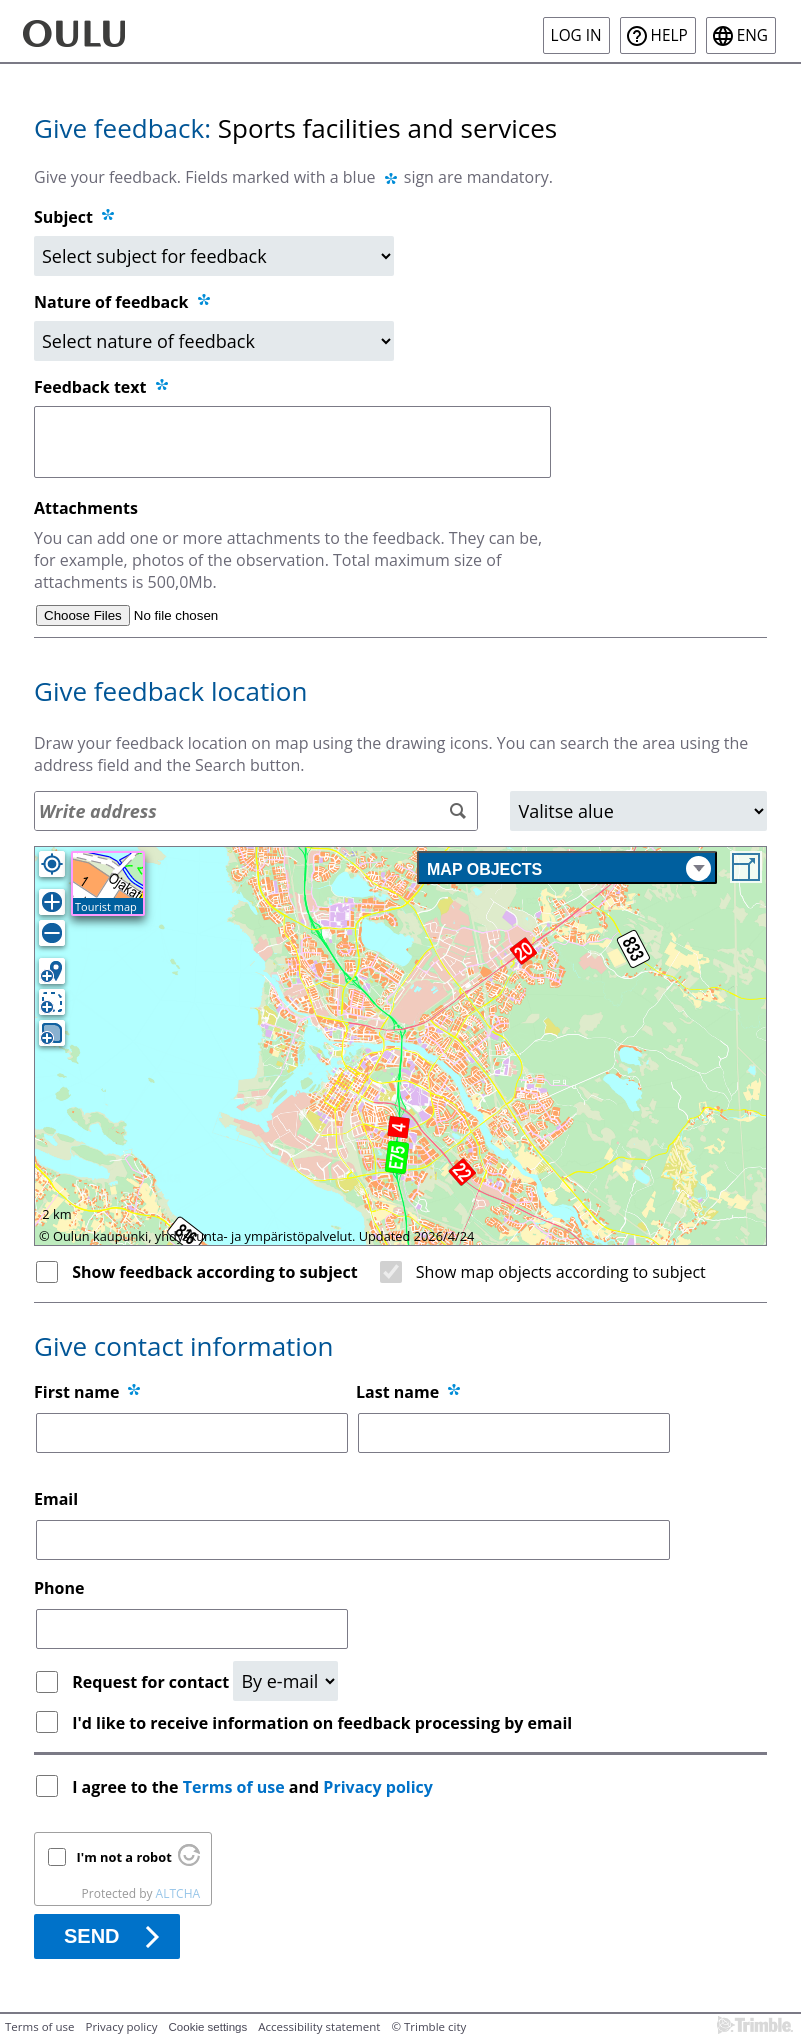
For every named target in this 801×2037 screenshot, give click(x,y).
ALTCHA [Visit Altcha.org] (178, 1893)
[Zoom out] (52, 933)
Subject (63, 217)
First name (76, 1392)
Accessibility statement (319, 2026)
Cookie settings (208, 2027)
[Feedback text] (292, 442)
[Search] (457, 811)
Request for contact (152, 1682)
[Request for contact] (285, 1681)
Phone (59, 1588)
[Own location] (52, 864)
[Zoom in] (52, 902)
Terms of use (234, 1787)
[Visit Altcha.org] (189, 1861)
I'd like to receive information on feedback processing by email (322, 1723)
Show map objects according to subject (561, 1272)
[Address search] (256, 811)
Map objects (569, 868)
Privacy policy (378, 1787)
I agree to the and (254, 1787)
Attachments (86, 508)
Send (92, 1936)
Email (56, 1499)
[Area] (638, 811)
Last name (397, 1392)
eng (752, 35)
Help (669, 35)
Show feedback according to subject (215, 1272)
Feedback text (102, 387)
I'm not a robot (124, 1857)
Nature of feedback (123, 302)
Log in (576, 35)
